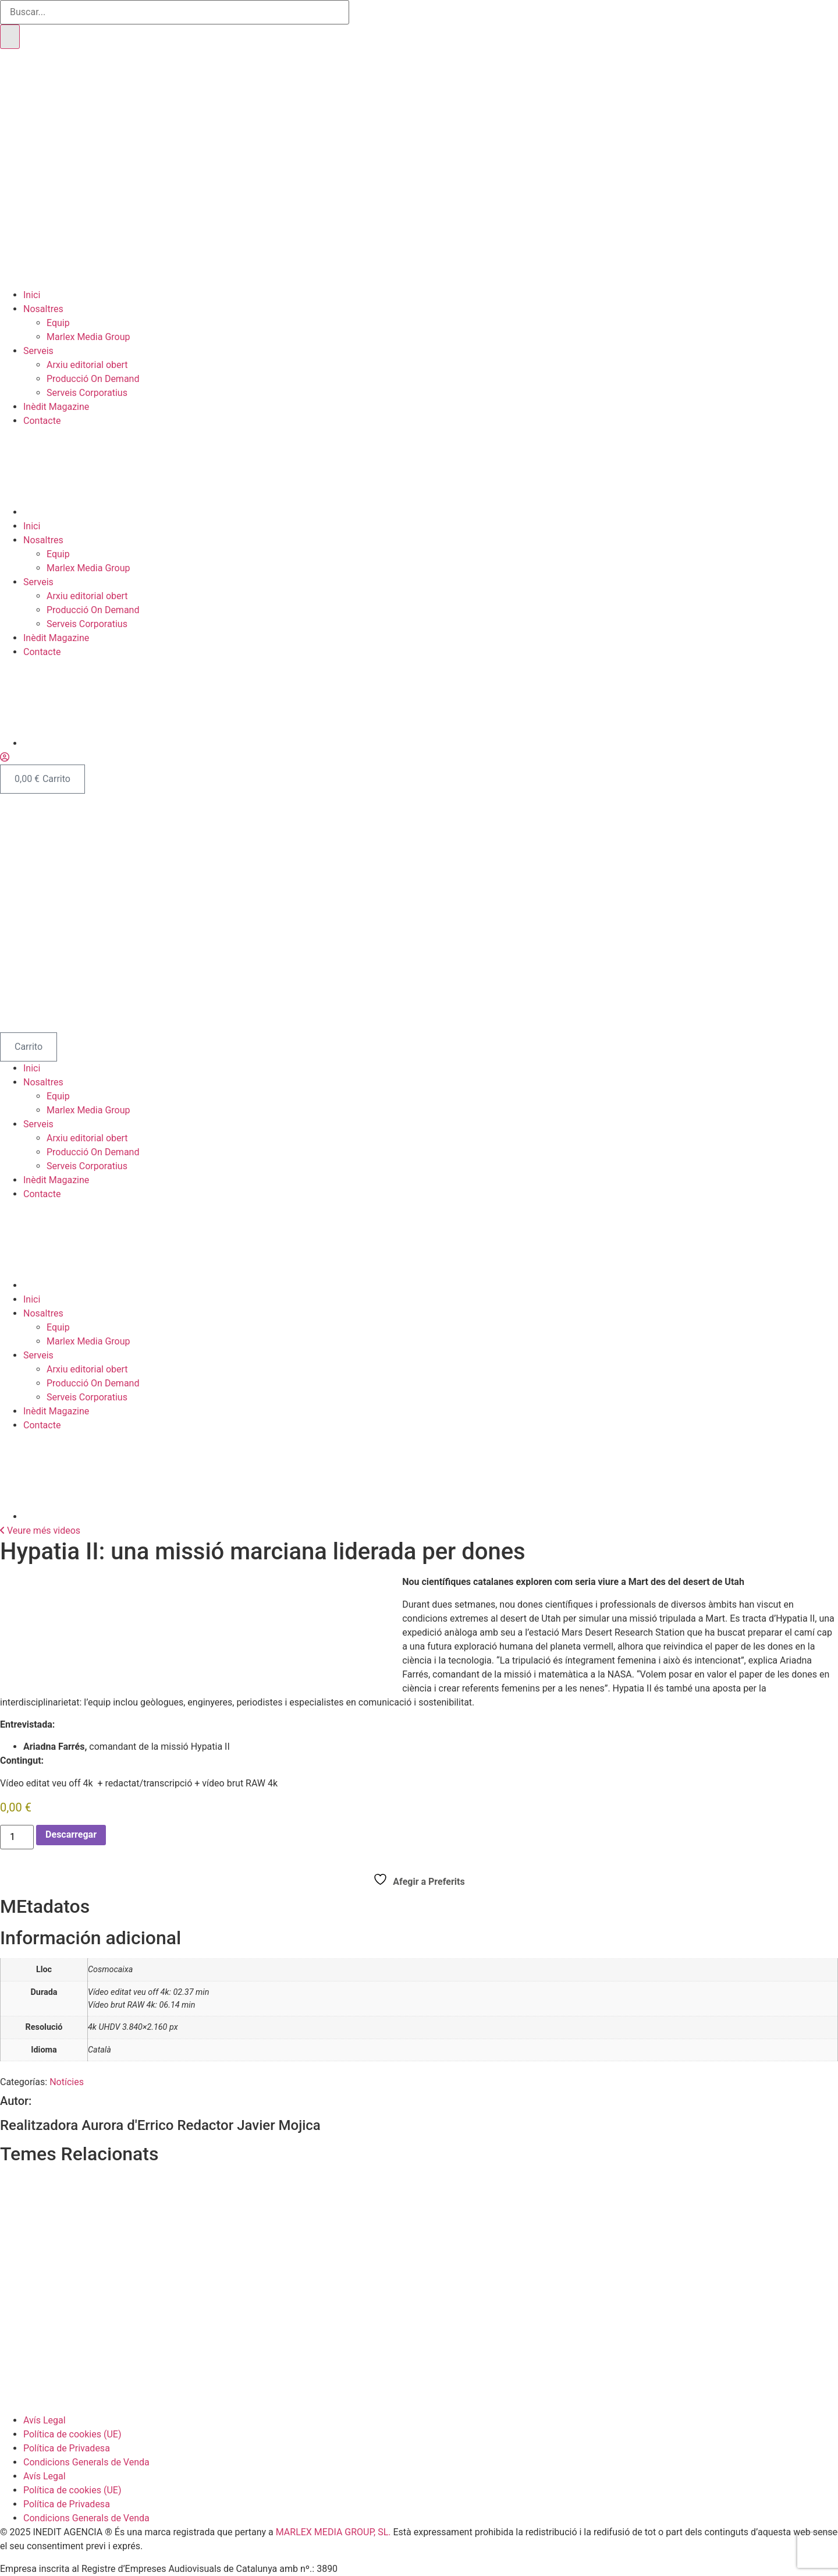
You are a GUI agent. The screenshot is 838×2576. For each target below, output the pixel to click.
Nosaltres (43, 308)
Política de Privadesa (66, 2448)
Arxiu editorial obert (87, 364)
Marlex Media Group (88, 336)
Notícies (66, 2081)
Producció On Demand (93, 378)
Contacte (42, 420)
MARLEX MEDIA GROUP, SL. (333, 2532)
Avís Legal (44, 2420)
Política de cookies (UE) (72, 2434)
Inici (31, 294)
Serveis (38, 350)
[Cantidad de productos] (17, 1837)
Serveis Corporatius (87, 392)
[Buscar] (10, 36)
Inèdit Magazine (56, 406)
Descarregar (71, 1834)
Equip (58, 322)
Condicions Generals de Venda (86, 2462)
